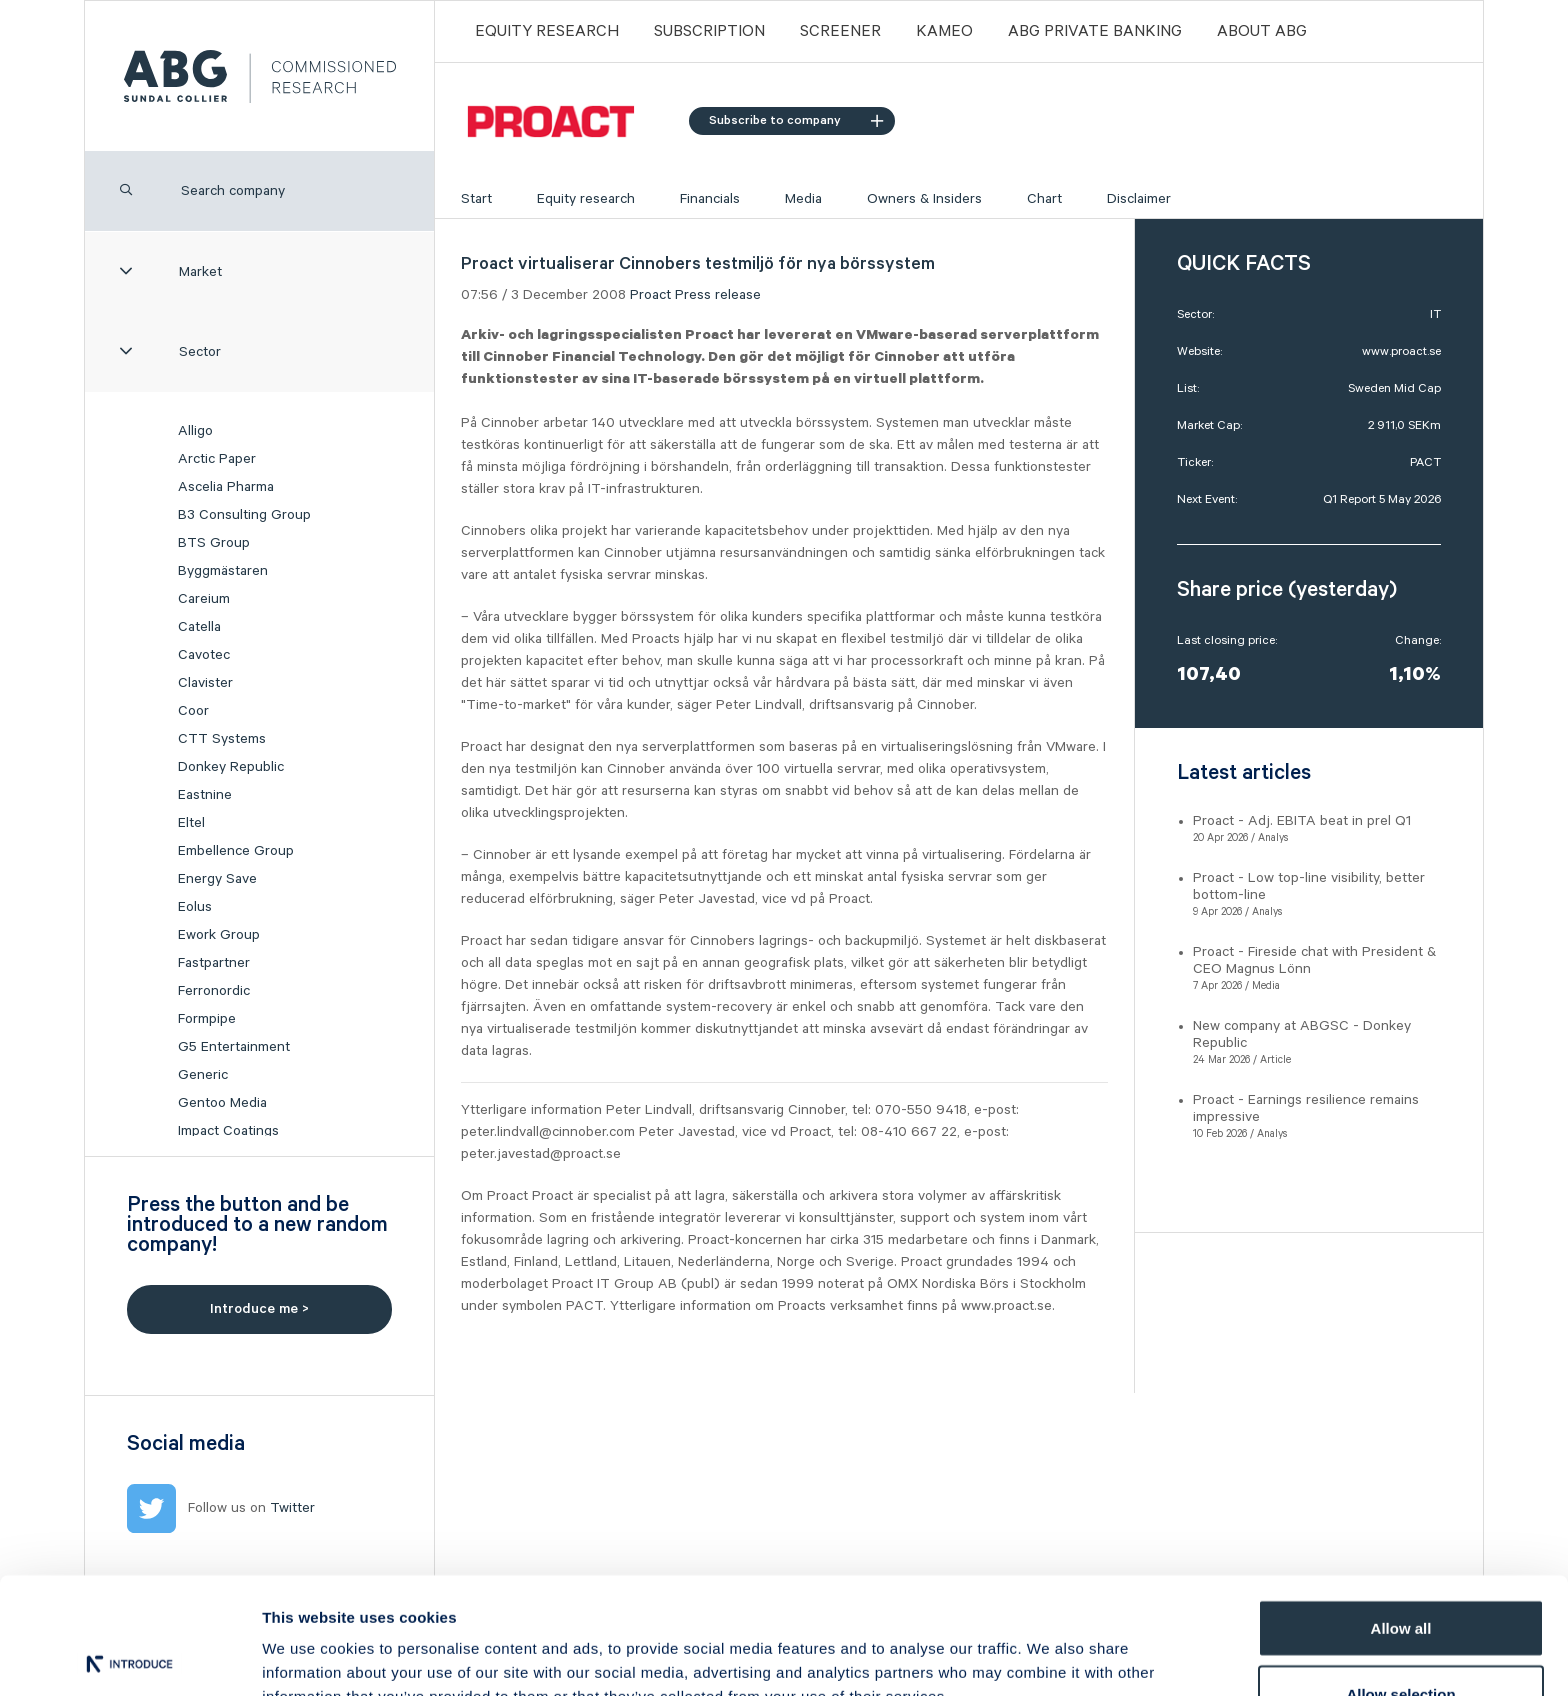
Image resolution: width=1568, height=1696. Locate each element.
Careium (204, 599)
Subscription (709, 31)
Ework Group (219, 935)
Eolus (195, 907)
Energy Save (217, 879)
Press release (718, 295)
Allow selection (1400, 1577)
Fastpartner (214, 963)
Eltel (191, 823)
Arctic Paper (217, 459)
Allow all (1401, 1511)
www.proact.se (1401, 351)
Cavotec (204, 655)
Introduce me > (259, 1309)
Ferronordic (214, 991)
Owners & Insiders (924, 199)
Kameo (944, 31)
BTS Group (214, 543)
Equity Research (547, 31)
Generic (203, 1075)
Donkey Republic (231, 767)
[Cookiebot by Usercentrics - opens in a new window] (129, 1657)
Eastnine (205, 795)
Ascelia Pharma (226, 487)
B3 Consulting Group (244, 515)
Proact (650, 295)
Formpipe (207, 1019)
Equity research (586, 199)
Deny (1401, 1642)
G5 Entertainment (234, 1047)
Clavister (205, 683)
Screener (840, 31)
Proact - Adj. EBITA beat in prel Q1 (1302, 821)
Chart (1044, 199)
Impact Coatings (228, 1131)
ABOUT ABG (1262, 31)
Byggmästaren (223, 571)
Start (476, 199)
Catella (199, 627)
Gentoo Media (222, 1103)
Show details (1049, 1644)
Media (803, 199)
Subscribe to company (796, 120)
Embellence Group (236, 851)
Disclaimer (1139, 199)
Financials (710, 199)
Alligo (195, 431)
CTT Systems (222, 739)
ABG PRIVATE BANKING (1095, 31)
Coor (193, 711)
